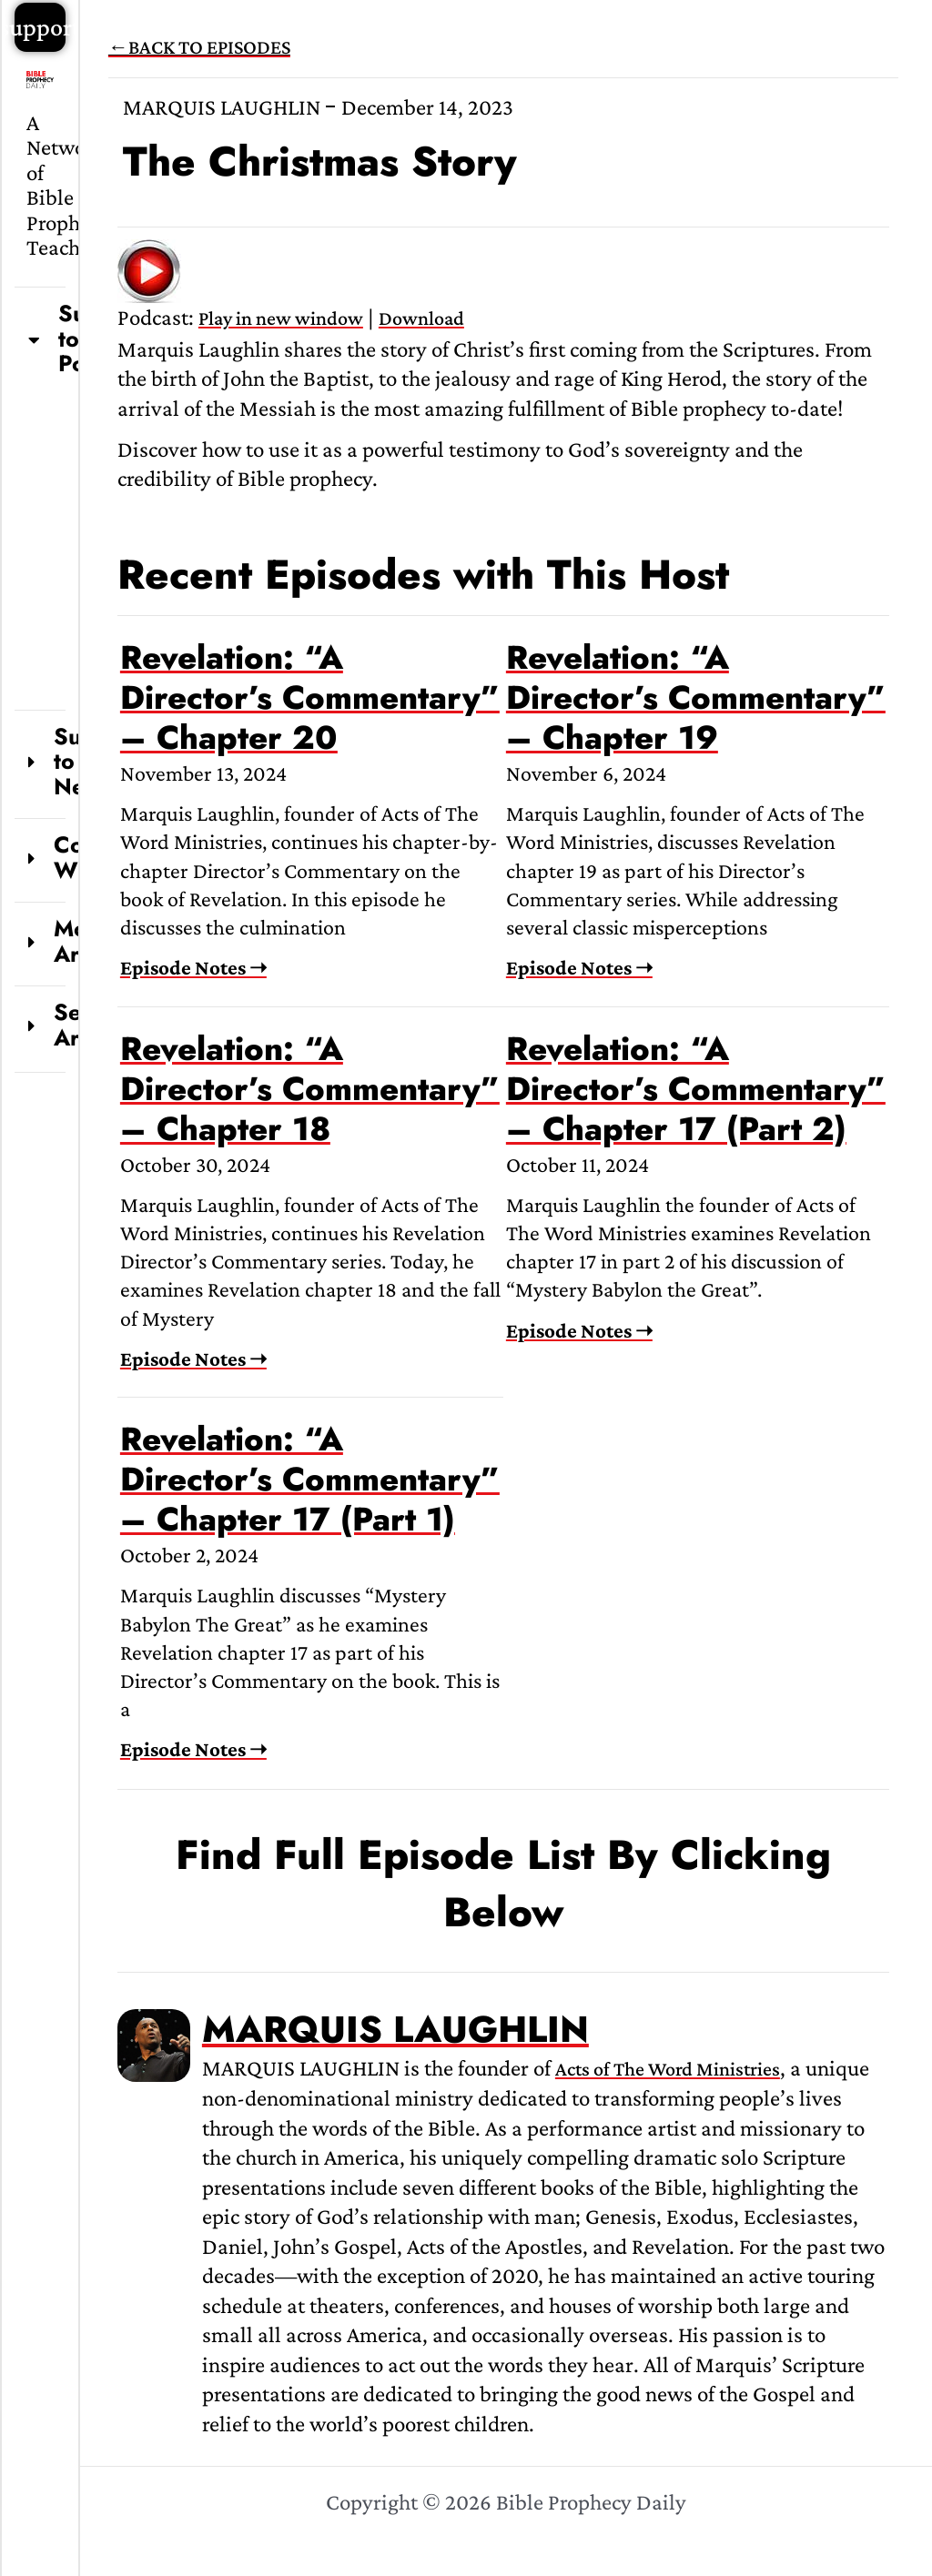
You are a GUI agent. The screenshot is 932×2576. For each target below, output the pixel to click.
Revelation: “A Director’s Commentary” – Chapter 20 (310, 697)
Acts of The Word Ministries (667, 2068)
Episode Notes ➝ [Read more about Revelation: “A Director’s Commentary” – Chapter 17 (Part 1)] (193, 1749)
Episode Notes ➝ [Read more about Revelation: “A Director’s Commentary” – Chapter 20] (193, 967)
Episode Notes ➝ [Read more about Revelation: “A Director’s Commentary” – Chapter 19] (579, 967)
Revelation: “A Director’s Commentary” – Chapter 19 (696, 697)
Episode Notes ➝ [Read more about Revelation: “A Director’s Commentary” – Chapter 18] (193, 1358)
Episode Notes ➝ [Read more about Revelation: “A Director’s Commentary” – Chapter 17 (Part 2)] (579, 1330)
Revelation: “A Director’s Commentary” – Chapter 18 (310, 1089)
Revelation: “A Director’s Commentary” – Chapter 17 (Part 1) (310, 1479)
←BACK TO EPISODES (199, 46)
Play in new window (280, 318)
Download (421, 318)
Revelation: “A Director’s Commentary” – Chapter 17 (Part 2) (696, 1089)
